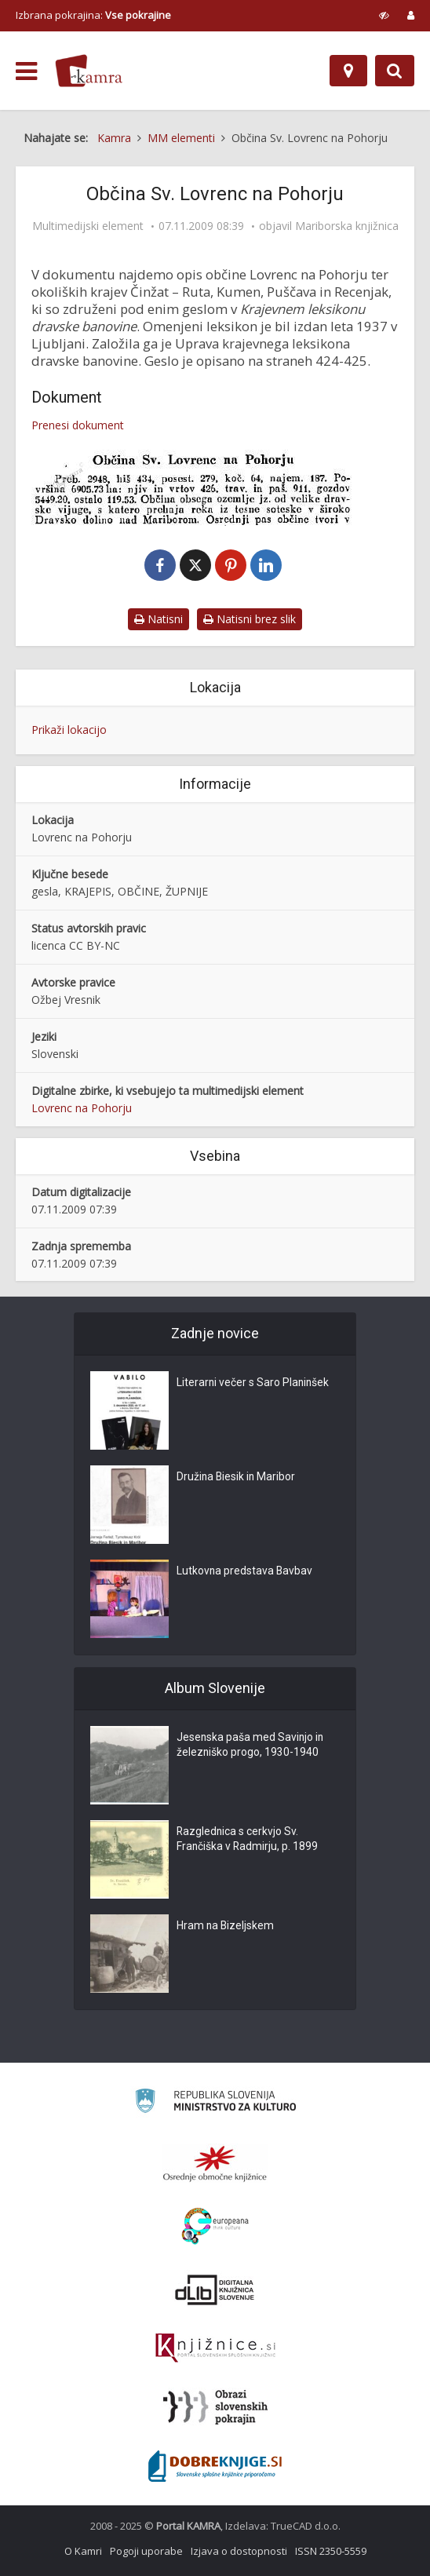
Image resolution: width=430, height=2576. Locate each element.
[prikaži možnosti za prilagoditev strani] (384, 15)
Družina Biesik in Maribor (237, 1477)
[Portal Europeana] (215, 2226)
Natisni (158, 618)
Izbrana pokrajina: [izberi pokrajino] (93, 15)
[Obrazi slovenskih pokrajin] (215, 2407)
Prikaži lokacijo (69, 729)
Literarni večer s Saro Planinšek (254, 1383)
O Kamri (83, 2551)
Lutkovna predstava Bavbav (245, 1571)
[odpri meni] (26, 71)
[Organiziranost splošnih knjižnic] (215, 2163)
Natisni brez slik (249, 618)
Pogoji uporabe (146, 2551)
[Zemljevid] (348, 70)
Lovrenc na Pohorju (81, 1107)
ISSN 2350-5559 (330, 2551)
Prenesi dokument (77, 425)
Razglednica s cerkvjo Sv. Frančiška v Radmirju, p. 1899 (248, 1840)
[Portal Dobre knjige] (215, 2466)
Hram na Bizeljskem (226, 1926)
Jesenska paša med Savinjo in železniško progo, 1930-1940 (251, 1745)
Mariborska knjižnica (347, 226)
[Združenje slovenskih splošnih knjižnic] (215, 2348)
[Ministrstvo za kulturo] (215, 2103)
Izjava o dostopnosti (239, 2551)
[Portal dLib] (215, 2289)
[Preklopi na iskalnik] (394, 70)
